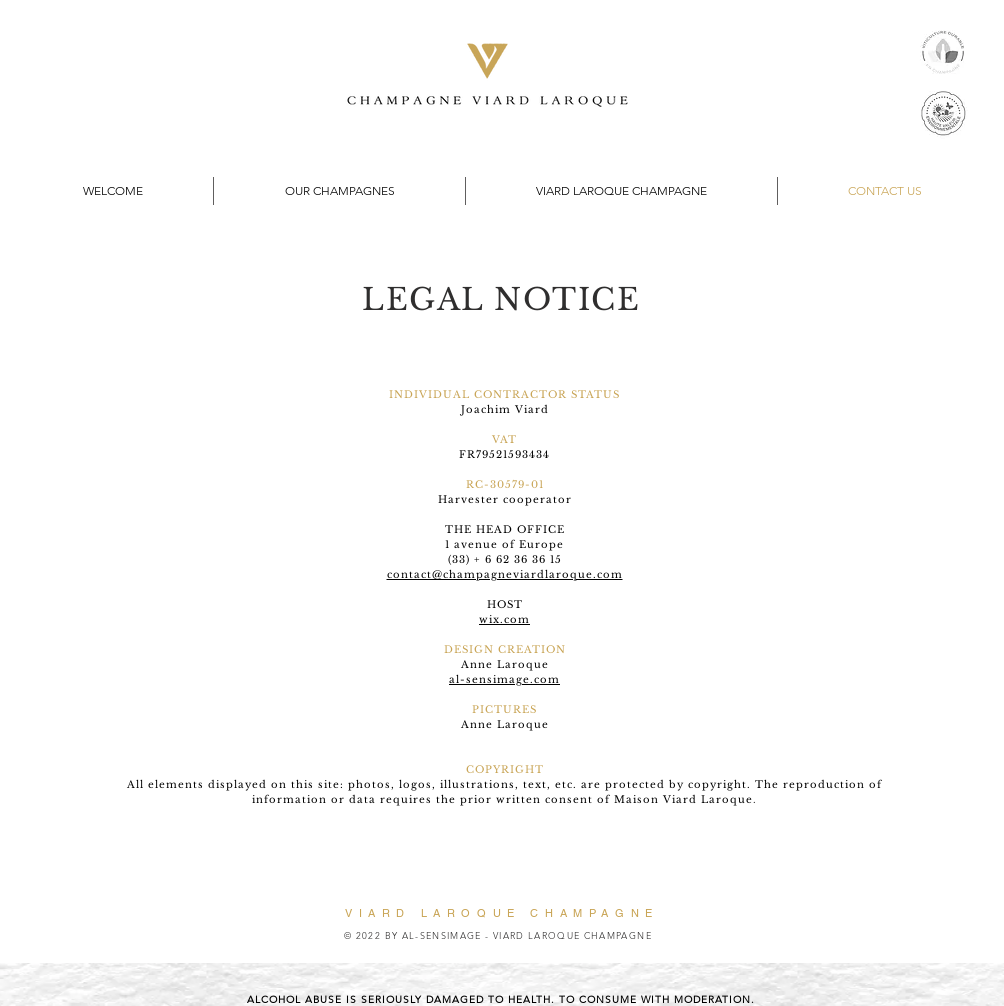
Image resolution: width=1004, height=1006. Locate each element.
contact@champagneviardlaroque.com (505, 574)
